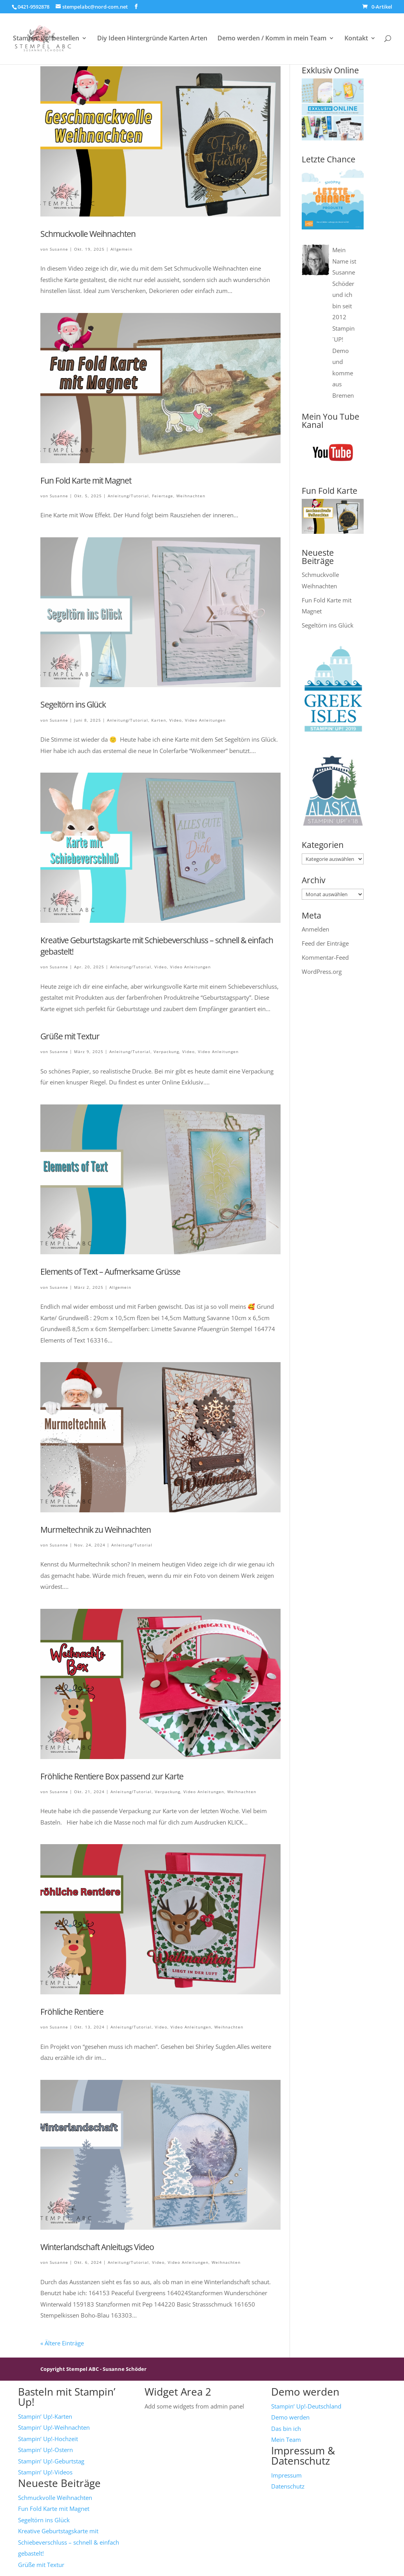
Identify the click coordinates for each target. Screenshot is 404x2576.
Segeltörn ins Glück (73, 704)
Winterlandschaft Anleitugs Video (97, 2246)
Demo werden (290, 2417)
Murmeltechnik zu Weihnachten (95, 1529)
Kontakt (356, 38)
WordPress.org (322, 971)
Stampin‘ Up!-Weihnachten (54, 2427)
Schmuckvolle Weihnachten (88, 233)
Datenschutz (287, 2486)
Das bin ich (286, 2428)
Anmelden (315, 929)
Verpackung (166, 1051)
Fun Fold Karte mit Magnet (85, 480)
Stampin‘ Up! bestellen (46, 38)
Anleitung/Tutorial (128, 495)
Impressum (286, 2475)
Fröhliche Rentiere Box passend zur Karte (111, 1776)
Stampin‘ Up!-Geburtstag (51, 2461)
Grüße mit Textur (70, 1036)
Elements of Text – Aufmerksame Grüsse (110, 1271)
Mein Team (286, 2439)
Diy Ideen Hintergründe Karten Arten (152, 38)
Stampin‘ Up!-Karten (45, 2416)
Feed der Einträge (325, 943)
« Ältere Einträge (62, 2343)
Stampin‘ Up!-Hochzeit (48, 2439)
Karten (158, 720)
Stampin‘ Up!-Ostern (45, 2450)
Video (175, 720)
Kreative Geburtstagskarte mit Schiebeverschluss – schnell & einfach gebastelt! (68, 2542)
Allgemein (121, 249)
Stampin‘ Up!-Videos (45, 2472)
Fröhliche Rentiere (71, 2011)
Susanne (59, 249)
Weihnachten (190, 495)
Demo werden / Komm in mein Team (271, 38)
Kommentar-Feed (325, 957)
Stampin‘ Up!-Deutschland (306, 2406)
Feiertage (162, 495)
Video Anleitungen (205, 720)
